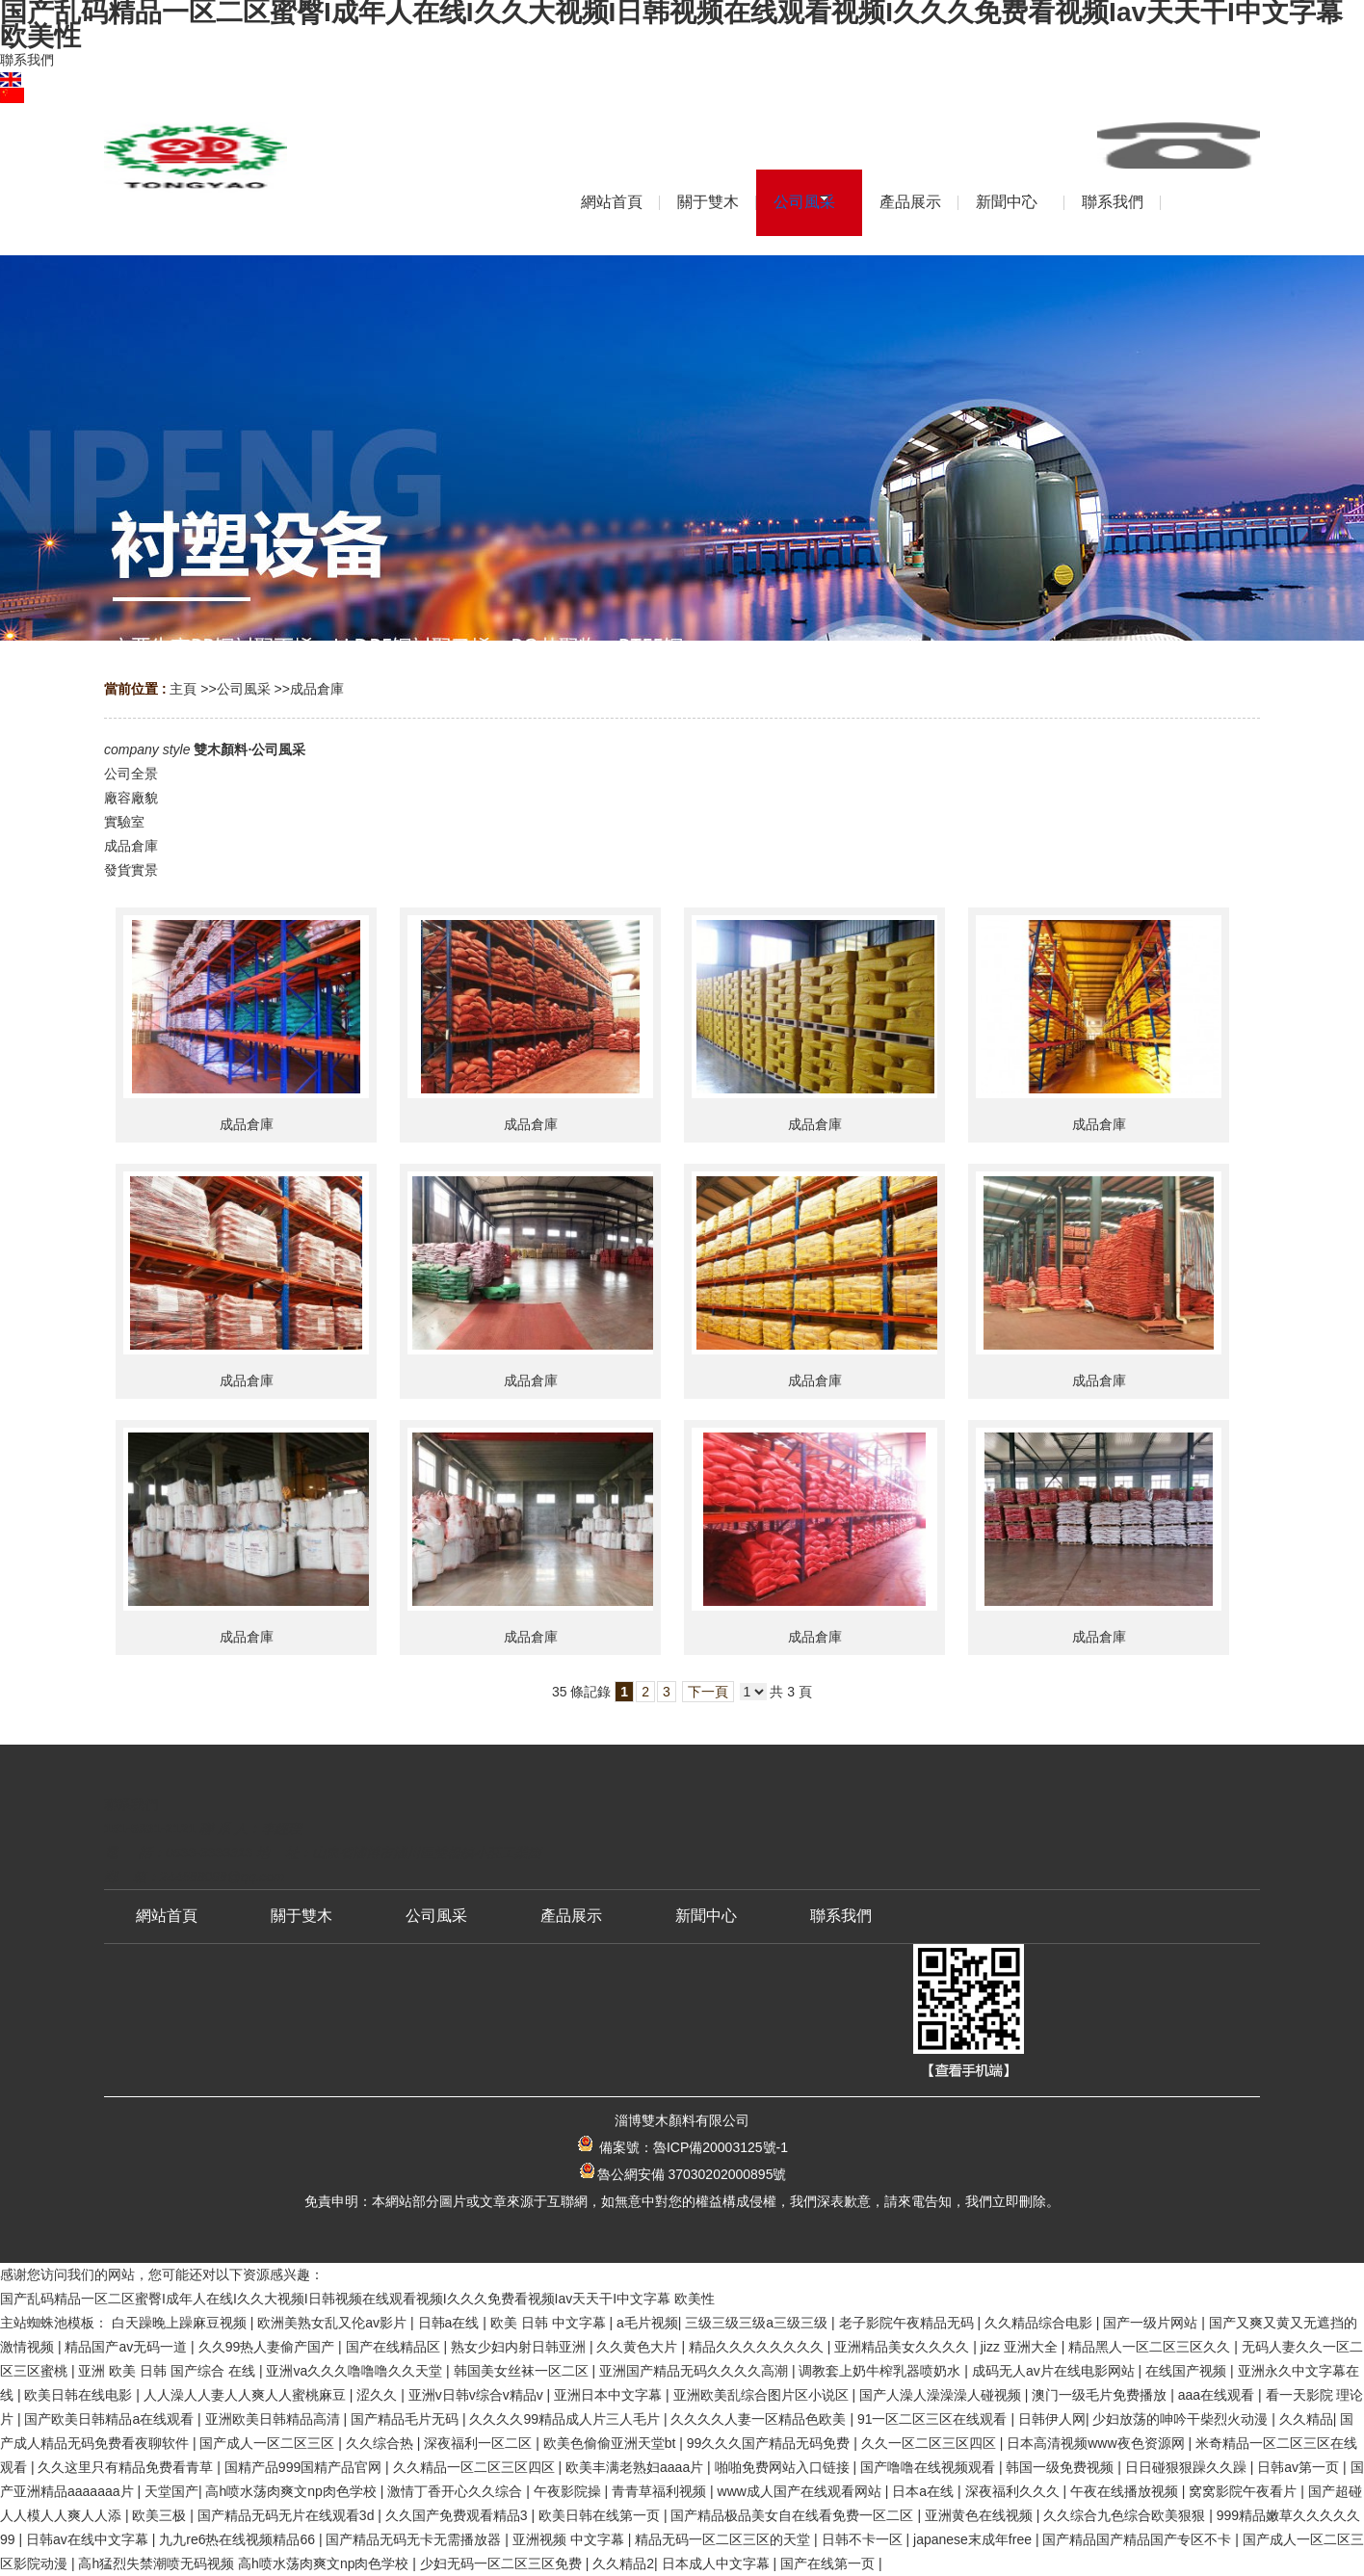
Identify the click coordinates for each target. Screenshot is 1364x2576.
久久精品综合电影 (1040, 2322)
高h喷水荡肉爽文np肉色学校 (292, 2491)
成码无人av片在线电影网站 (1055, 2371)
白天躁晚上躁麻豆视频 (181, 2322)
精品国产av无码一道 (128, 2346)
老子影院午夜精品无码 (908, 2322)
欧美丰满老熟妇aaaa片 (636, 2467)
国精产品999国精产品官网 (304, 2467)
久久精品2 (623, 2563)
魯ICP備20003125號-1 (720, 2147)
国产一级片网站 (1152, 2322)
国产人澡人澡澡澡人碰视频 (942, 2395)
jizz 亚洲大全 (1021, 2346)
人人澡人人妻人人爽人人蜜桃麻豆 (247, 2395)
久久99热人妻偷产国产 (268, 2346)
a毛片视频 (647, 2322)
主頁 (183, 689)
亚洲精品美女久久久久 (903, 2346)
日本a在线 (924, 2491)
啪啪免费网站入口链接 (784, 2467)
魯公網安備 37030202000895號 (682, 2174)
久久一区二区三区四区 (930, 2443)
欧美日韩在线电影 (80, 2395)
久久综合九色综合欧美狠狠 (1126, 2515)
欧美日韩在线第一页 (601, 2515)
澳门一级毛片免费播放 (1101, 2395)
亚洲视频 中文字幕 (570, 2539)
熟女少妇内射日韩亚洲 (520, 2346)
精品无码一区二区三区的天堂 (724, 2539)
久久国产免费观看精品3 (458, 2515)
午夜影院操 (569, 2491)
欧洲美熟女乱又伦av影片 (333, 2322)
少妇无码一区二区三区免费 (503, 2563)
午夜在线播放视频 (1126, 2491)
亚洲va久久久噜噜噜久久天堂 (356, 2371)
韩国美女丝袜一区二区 (523, 2371)
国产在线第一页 (829, 2563)
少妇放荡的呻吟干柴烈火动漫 (1182, 2419)
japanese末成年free (974, 2539)
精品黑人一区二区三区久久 (1151, 2346)
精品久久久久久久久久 (758, 2346)
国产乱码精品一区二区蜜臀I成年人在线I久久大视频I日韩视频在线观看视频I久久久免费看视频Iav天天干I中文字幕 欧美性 (357, 2298)
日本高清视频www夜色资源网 (1097, 2443)
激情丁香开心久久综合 (456, 2491)
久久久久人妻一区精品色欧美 (760, 2419)
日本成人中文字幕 (718, 2563)
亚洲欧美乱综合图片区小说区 (762, 2395)
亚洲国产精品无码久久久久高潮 (695, 2371)
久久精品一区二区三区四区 (476, 2467)
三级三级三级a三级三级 (758, 2322)
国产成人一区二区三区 (268, 2443)
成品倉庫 (317, 689)
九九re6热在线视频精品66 (239, 2539)
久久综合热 (381, 2443)
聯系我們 (27, 59)
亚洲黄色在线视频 (980, 2515)
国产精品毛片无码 (406, 2419)
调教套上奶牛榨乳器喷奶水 (881, 2371)
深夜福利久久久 (1014, 2491)
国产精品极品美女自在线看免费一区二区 (793, 2515)
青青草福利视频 (661, 2491)
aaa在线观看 (1218, 2395)
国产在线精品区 (395, 2346)
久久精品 (1306, 2419)
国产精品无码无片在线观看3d (287, 2515)
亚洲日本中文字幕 (610, 2395)
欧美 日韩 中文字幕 (550, 2322)
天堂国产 (171, 2491)
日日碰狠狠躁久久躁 (1187, 2467)
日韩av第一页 (1300, 2467)
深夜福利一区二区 (480, 2443)
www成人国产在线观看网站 (801, 2491)
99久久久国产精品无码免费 (770, 2443)
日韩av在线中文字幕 (89, 2539)
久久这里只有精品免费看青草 (127, 2467)
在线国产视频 (1187, 2371)
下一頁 (708, 1691)
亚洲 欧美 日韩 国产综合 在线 (168, 2371)
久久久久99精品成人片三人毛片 (566, 2419)
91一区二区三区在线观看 (933, 2419)
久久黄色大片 (638, 2346)
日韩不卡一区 (864, 2539)
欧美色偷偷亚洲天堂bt (611, 2443)
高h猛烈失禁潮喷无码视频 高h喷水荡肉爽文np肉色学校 (245, 2563)
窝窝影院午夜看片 (1244, 2491)
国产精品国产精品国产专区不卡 (1138, 2539)
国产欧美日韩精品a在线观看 (110, 2419)
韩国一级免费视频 (1061, 2467)
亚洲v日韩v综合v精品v (477, 2395)
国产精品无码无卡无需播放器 (415, 2539)
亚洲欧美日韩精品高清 (274, 2419)
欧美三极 (161, 2515)
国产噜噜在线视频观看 (929, 2467)
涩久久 (378, 2395)
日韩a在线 (451, 2322)
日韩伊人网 (1052, 2419)
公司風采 (244, 689)
